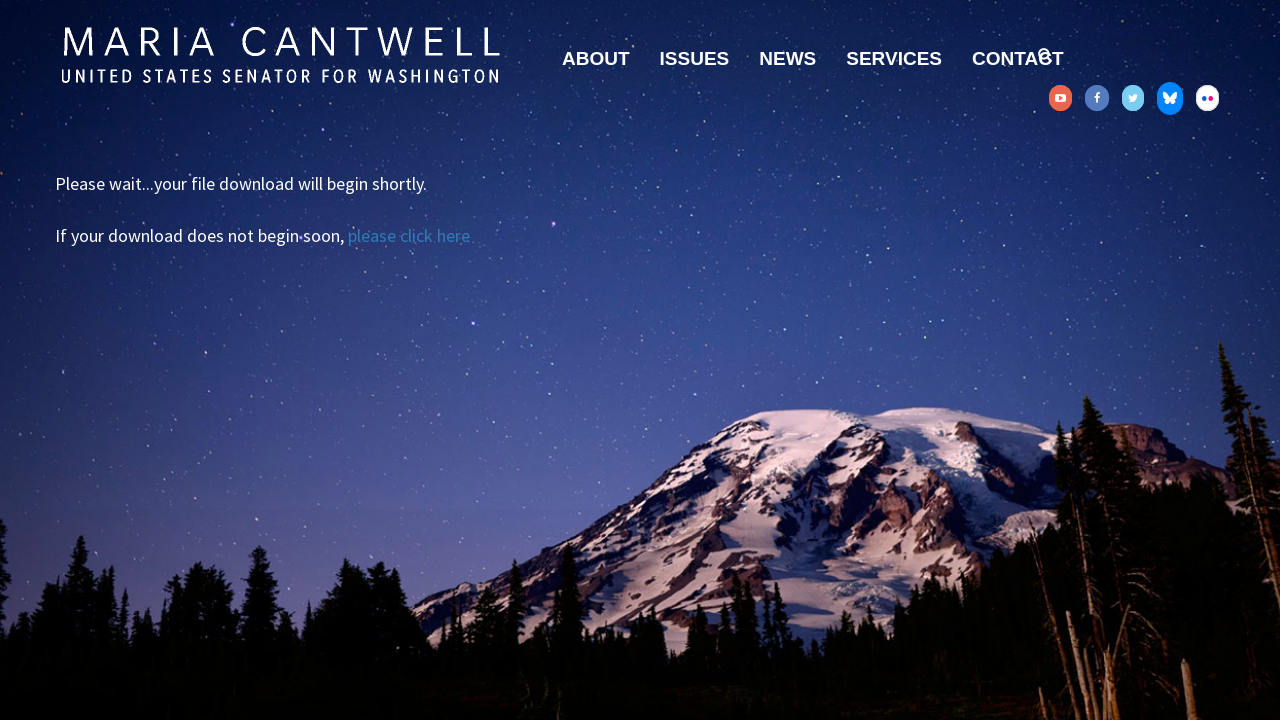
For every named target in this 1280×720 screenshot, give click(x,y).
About (596, 58)
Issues (695, 58)
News (787, 58)
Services (894, 58)
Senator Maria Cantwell (280, 54)
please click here (409, 235)
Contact (1017, 58)
